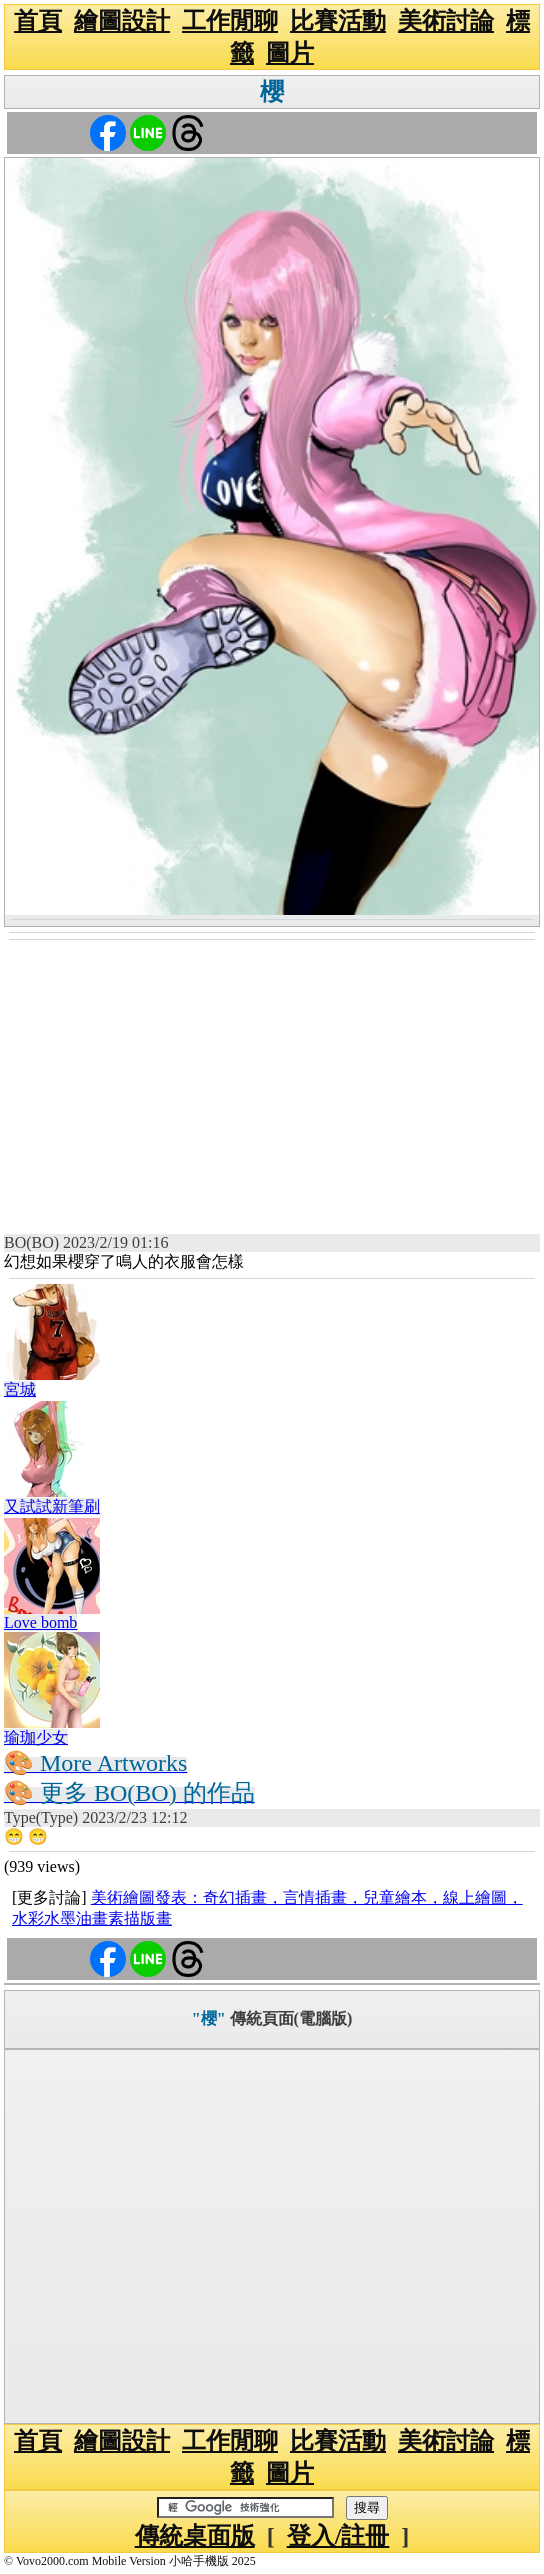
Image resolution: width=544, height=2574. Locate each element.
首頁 (38, 21)
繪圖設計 (122, 21)
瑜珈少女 (36, 1737)
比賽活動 (338, 21)
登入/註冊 (338, 2536)
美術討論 (446, 21)
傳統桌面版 (195, 2536)
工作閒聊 (230, 21)
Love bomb (40, 1622)
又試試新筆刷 (52, 1506)
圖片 (290, 53)
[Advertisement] (272, 1091)
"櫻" (209, 2018)
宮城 (20, 1389)
